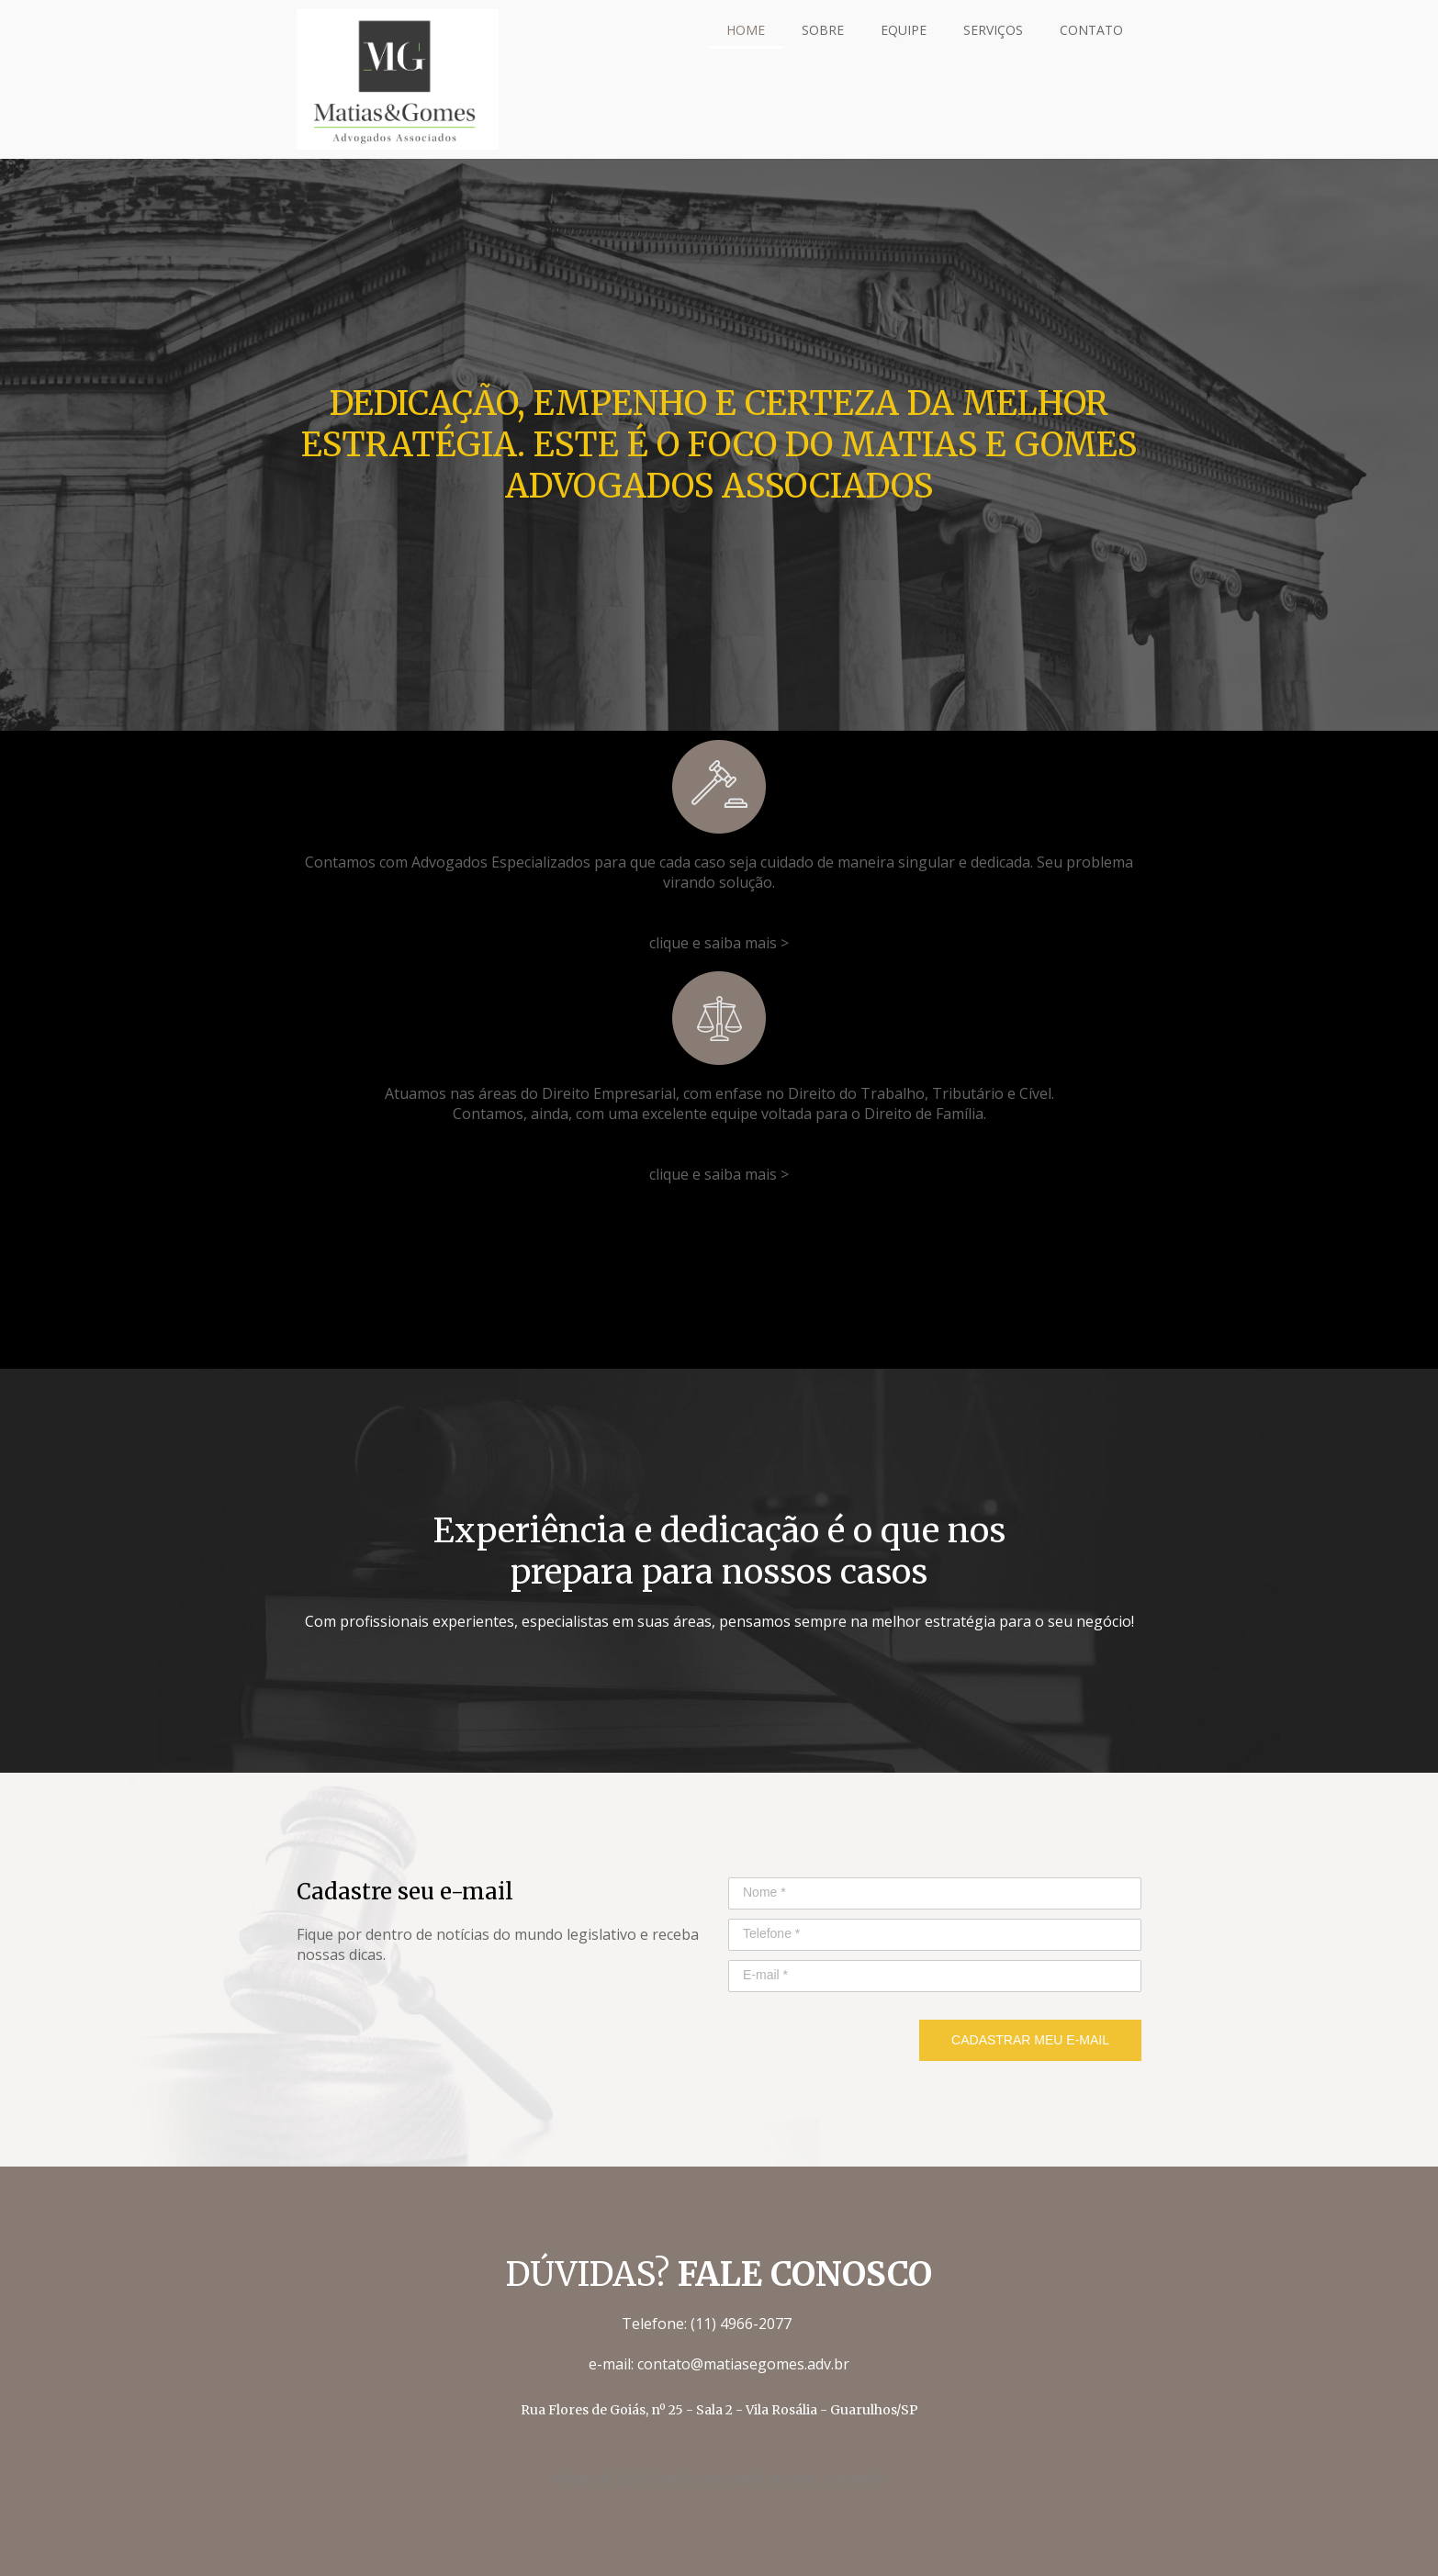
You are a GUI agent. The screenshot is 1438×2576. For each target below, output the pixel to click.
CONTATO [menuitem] (1091, 30)
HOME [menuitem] (745, 30)
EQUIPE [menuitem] (904, 30)
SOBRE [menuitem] (823, 30)
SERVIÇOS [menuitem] (993, 30)
